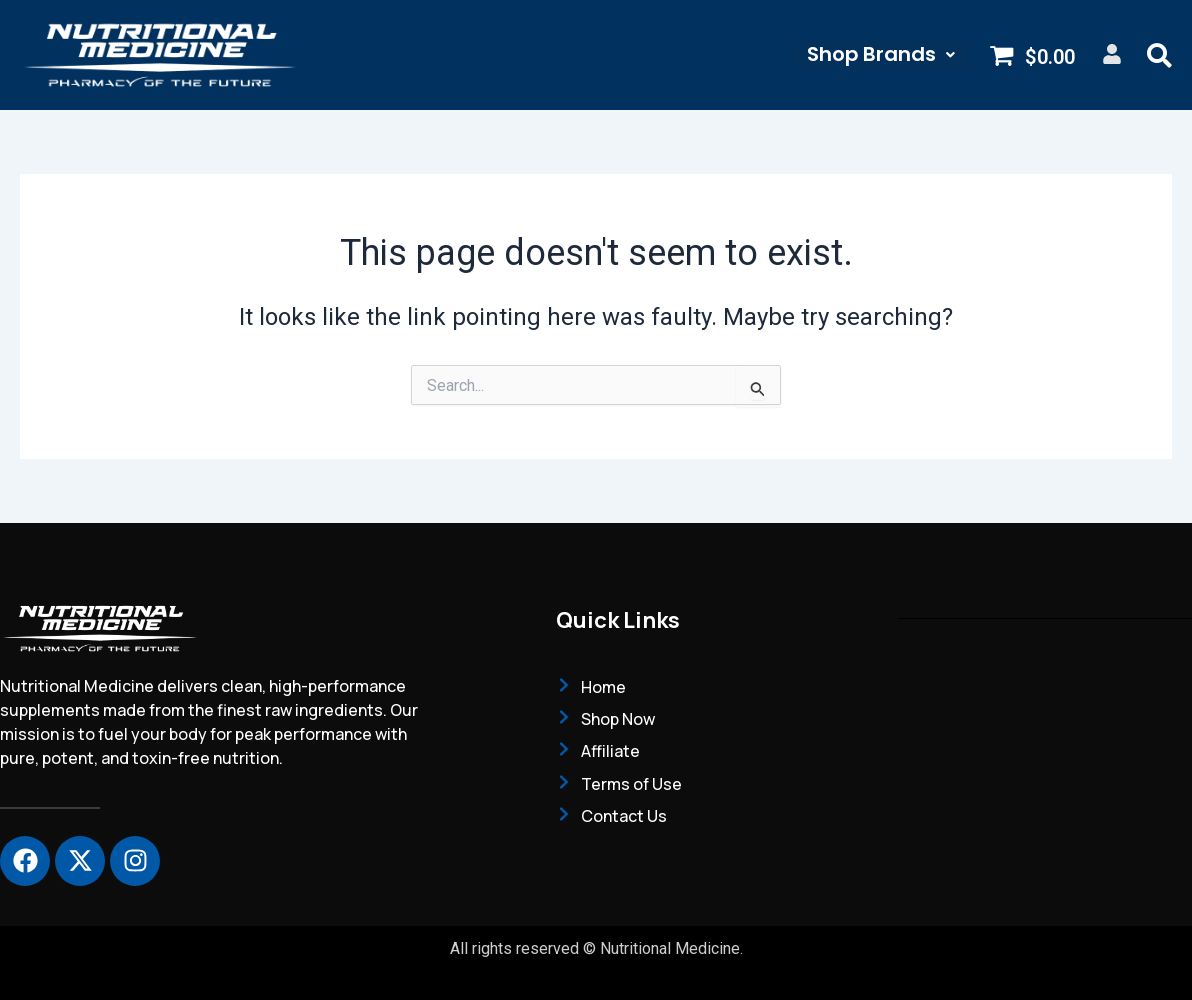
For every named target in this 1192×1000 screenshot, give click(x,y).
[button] (880, 55)
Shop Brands (880, 55)
